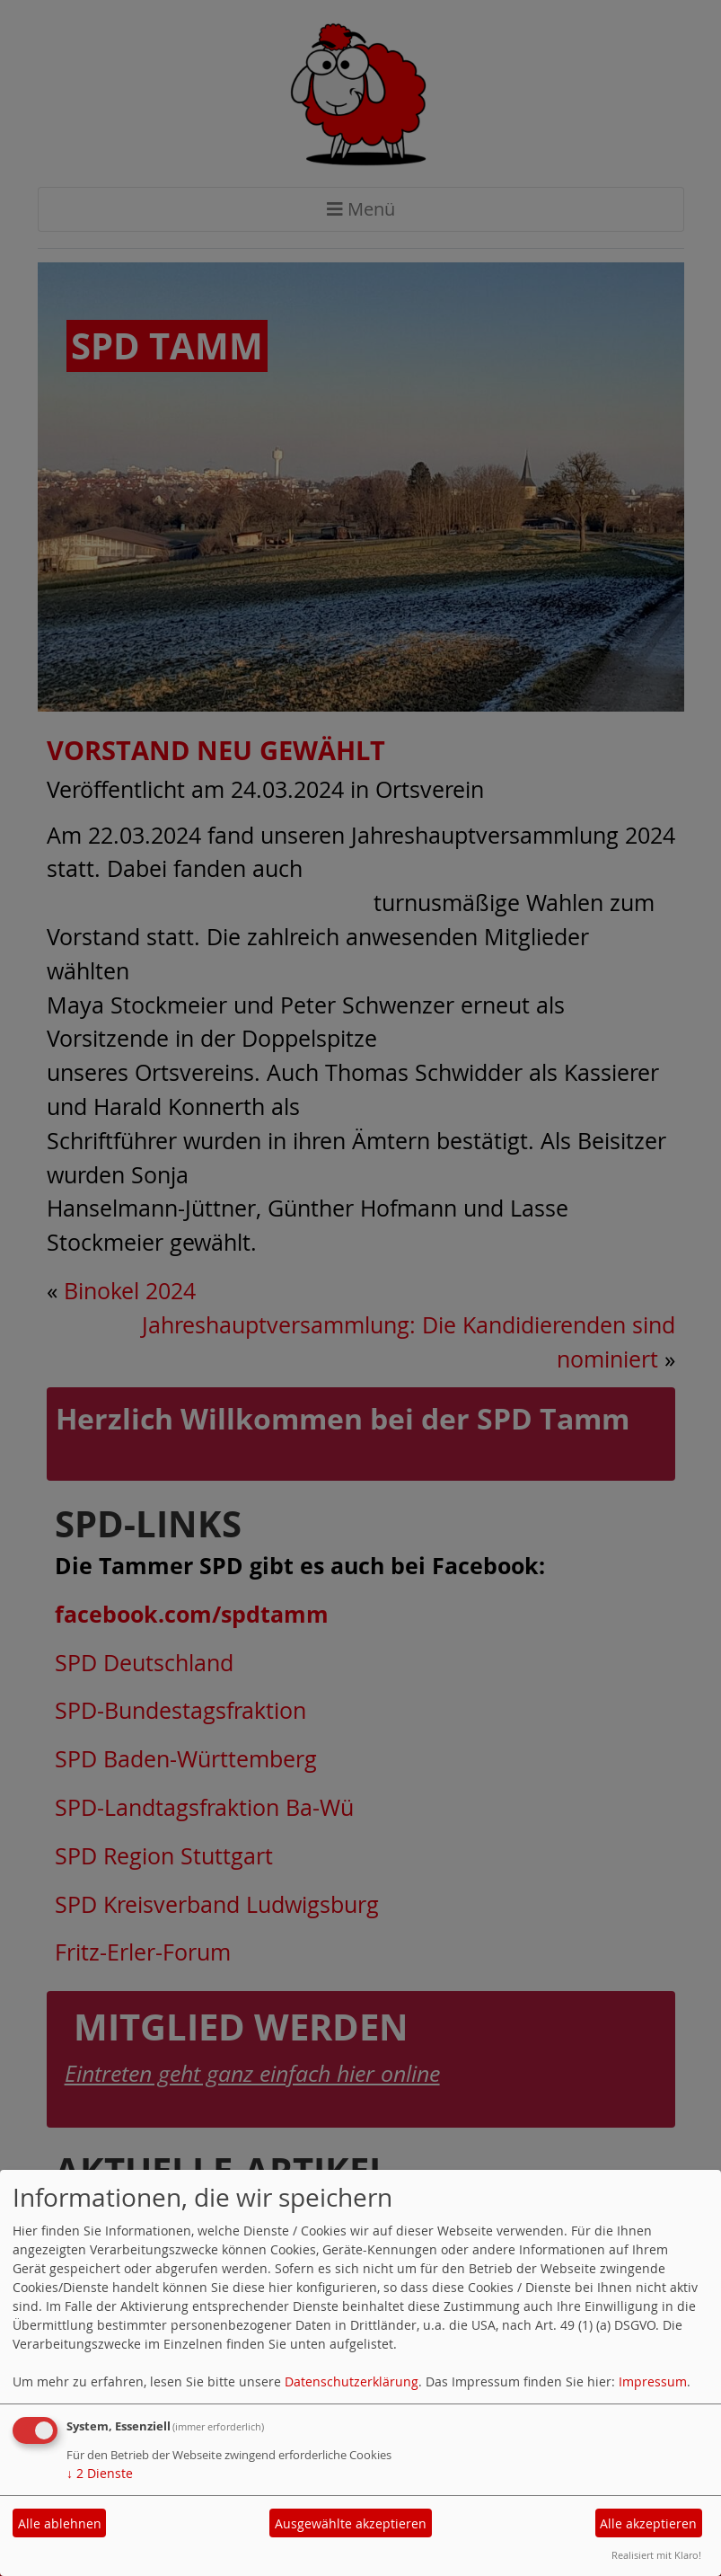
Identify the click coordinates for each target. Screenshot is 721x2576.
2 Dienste (99, 2473)
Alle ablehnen (59, 2523)
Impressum (653, 2381)
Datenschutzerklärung (351, 2381)
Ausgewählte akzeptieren (350, 2523)
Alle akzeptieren (648, 2523)
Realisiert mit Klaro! (656, 2555)
